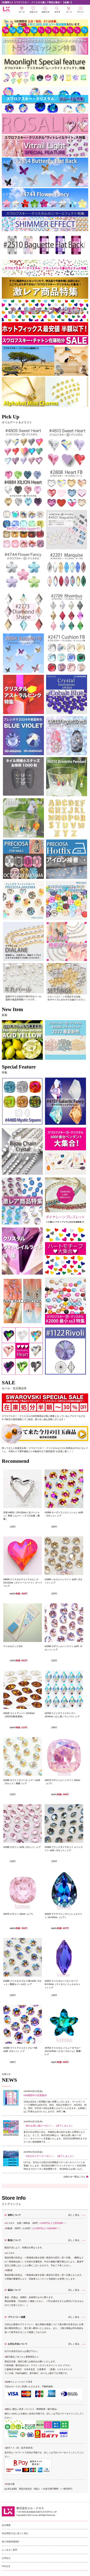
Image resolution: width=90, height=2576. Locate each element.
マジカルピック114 (12, 1646)
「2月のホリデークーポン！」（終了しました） (49, 2156)
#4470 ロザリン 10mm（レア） (18, 1914)
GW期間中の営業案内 (35, 2095)
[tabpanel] (23, 1040)
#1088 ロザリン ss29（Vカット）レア (22, 1847)
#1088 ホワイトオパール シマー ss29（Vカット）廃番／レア (21, 1782)
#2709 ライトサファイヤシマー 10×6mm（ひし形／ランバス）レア (62, 1715)
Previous (5, 1037)
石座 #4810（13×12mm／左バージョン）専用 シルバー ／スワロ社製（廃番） (21, 1515)
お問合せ (6, 2558)
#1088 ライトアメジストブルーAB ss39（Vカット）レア (20, 2049)
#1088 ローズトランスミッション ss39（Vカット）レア (64, 1514)
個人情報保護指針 (10, 2541)
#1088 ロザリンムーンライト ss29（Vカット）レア (63, 1648)
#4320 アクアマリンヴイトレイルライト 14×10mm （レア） (63, 1916)
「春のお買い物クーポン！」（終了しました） (49, 2125)
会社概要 (6, 2525)
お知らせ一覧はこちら (74, 2176)
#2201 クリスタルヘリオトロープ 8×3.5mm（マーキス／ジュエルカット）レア (62, 1984)
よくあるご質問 (9, 2550)
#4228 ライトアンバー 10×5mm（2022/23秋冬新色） (19, 1715)
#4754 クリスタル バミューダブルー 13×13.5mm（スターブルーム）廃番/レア (63, 2051)
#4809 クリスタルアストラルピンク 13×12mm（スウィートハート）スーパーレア (22, 1582)
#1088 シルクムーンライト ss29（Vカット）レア (63, 1581)
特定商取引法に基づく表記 (15, 2533)
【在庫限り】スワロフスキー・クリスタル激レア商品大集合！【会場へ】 (37, 2)
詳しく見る (73, 2215)
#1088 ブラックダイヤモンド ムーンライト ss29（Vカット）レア (64, 1849)
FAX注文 (6, 2566)
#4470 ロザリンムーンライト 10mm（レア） (62, 1782)
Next (83, 1037)
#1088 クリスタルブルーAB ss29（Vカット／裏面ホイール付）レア (22, 1983)
